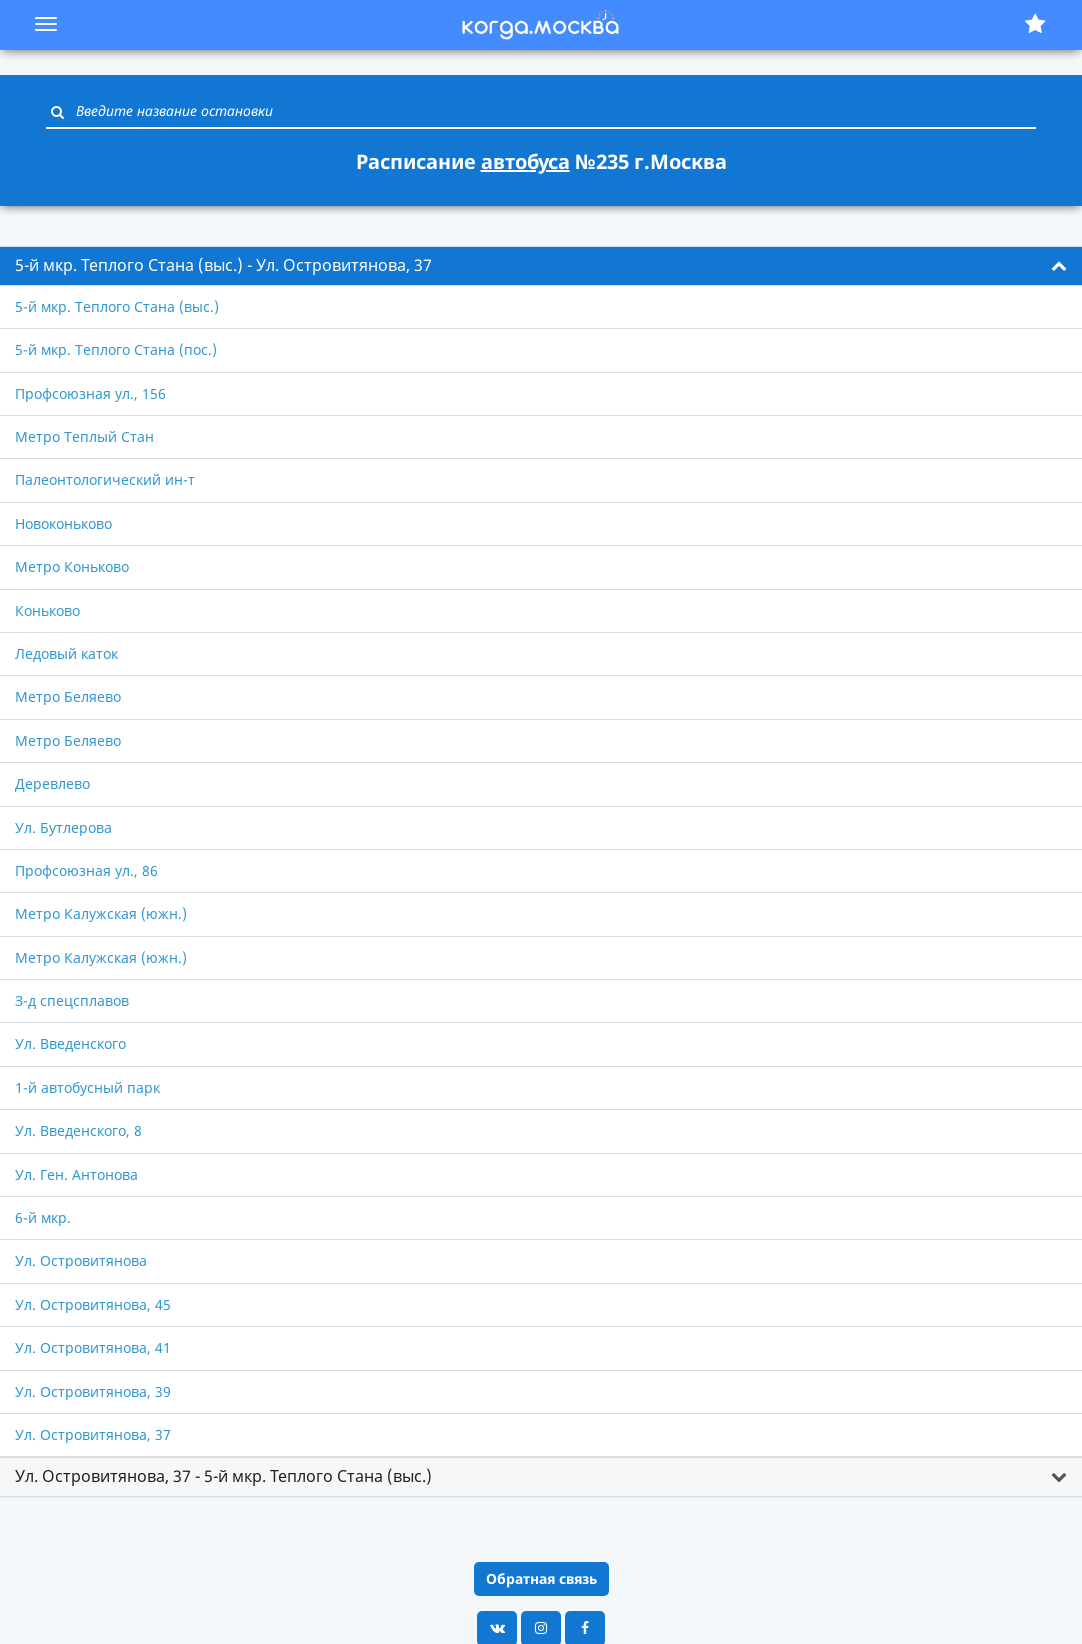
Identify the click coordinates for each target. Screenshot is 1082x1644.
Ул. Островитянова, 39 (93, 1391)
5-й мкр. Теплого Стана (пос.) (116, 349)
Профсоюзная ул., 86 (86, 870)
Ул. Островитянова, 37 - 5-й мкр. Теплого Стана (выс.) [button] (223, 1476)
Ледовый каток (66, 653)
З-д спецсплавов (72, 1000)
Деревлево (52, 783)
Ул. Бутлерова (63, 827)
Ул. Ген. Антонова (76, 1174)
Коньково (47, 610)
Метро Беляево (68, 696)
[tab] (541, 266)
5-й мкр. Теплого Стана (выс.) (117, 306)
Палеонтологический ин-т (105, 479)
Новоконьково (63, 523)
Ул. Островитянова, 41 (93, 1347)
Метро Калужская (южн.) (101, 913)
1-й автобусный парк (87, 1087)
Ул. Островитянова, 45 (93, 1304)
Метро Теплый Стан (84, 436)
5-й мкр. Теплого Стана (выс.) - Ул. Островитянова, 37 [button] (223, 265)
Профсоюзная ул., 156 (90, 393)
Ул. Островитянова (81, 1260)
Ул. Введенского (70, 1043)
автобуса (525, 161)
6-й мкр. (43, 1217)
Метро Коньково (72, 566)
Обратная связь (541, 1578)
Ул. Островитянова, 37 (93, 1434)
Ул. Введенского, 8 (78, 1130)
